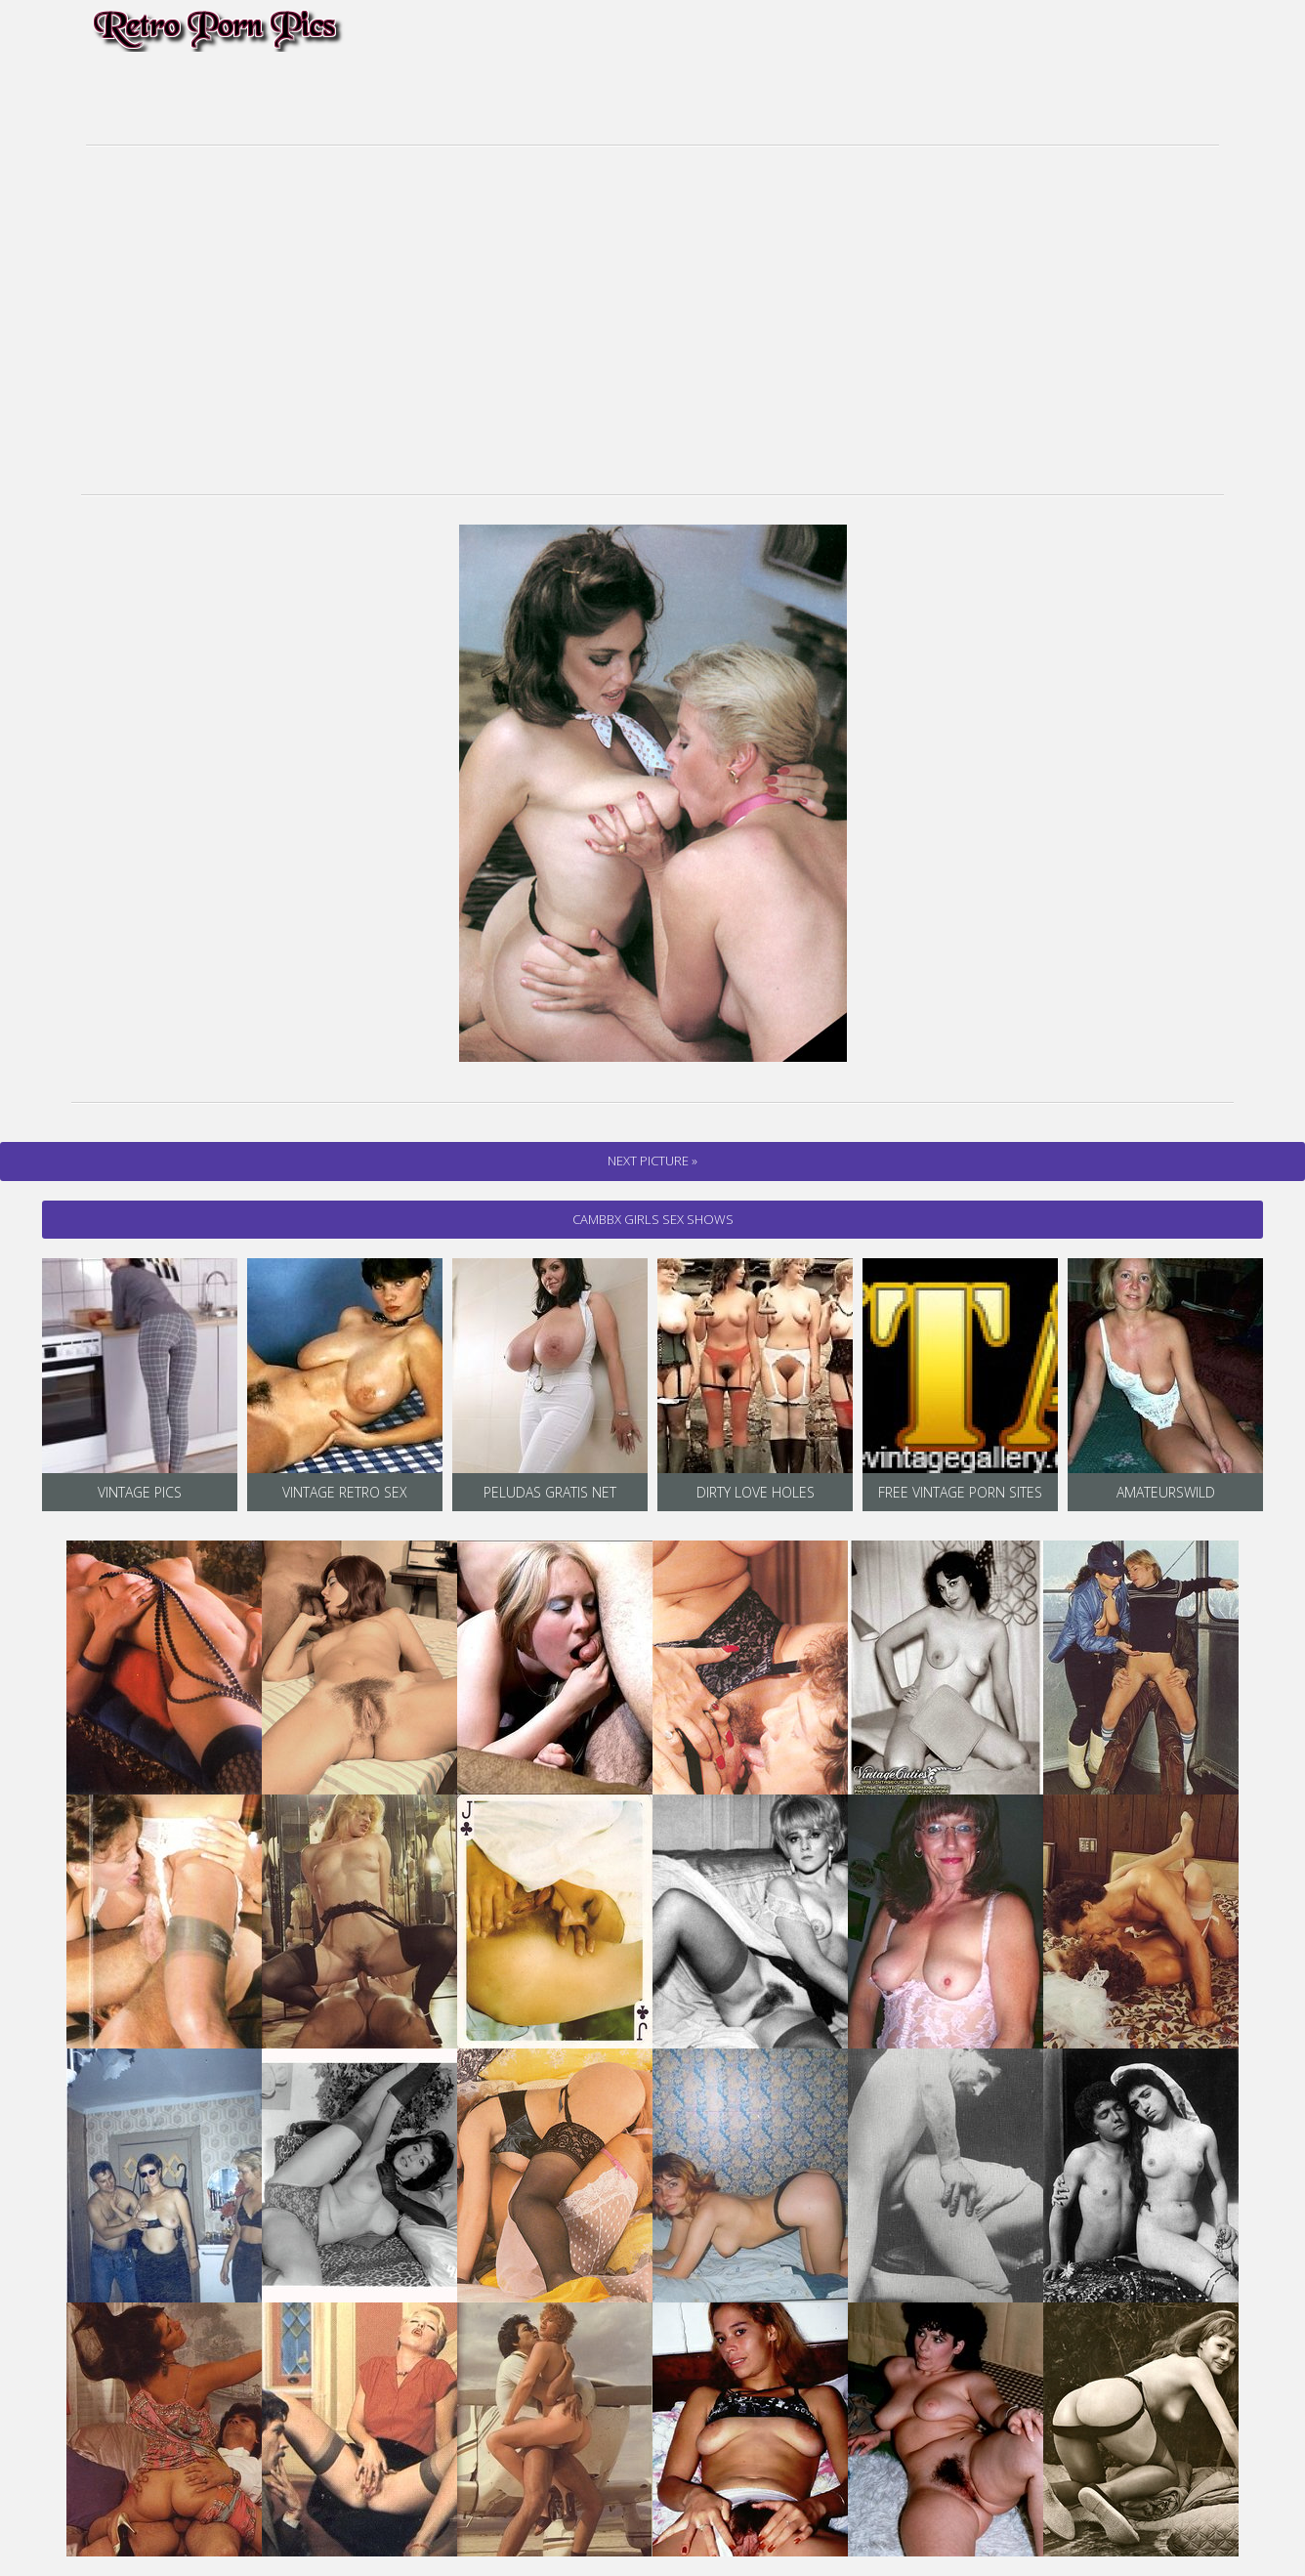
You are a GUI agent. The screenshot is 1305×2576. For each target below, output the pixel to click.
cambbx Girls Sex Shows (653, 1219)
